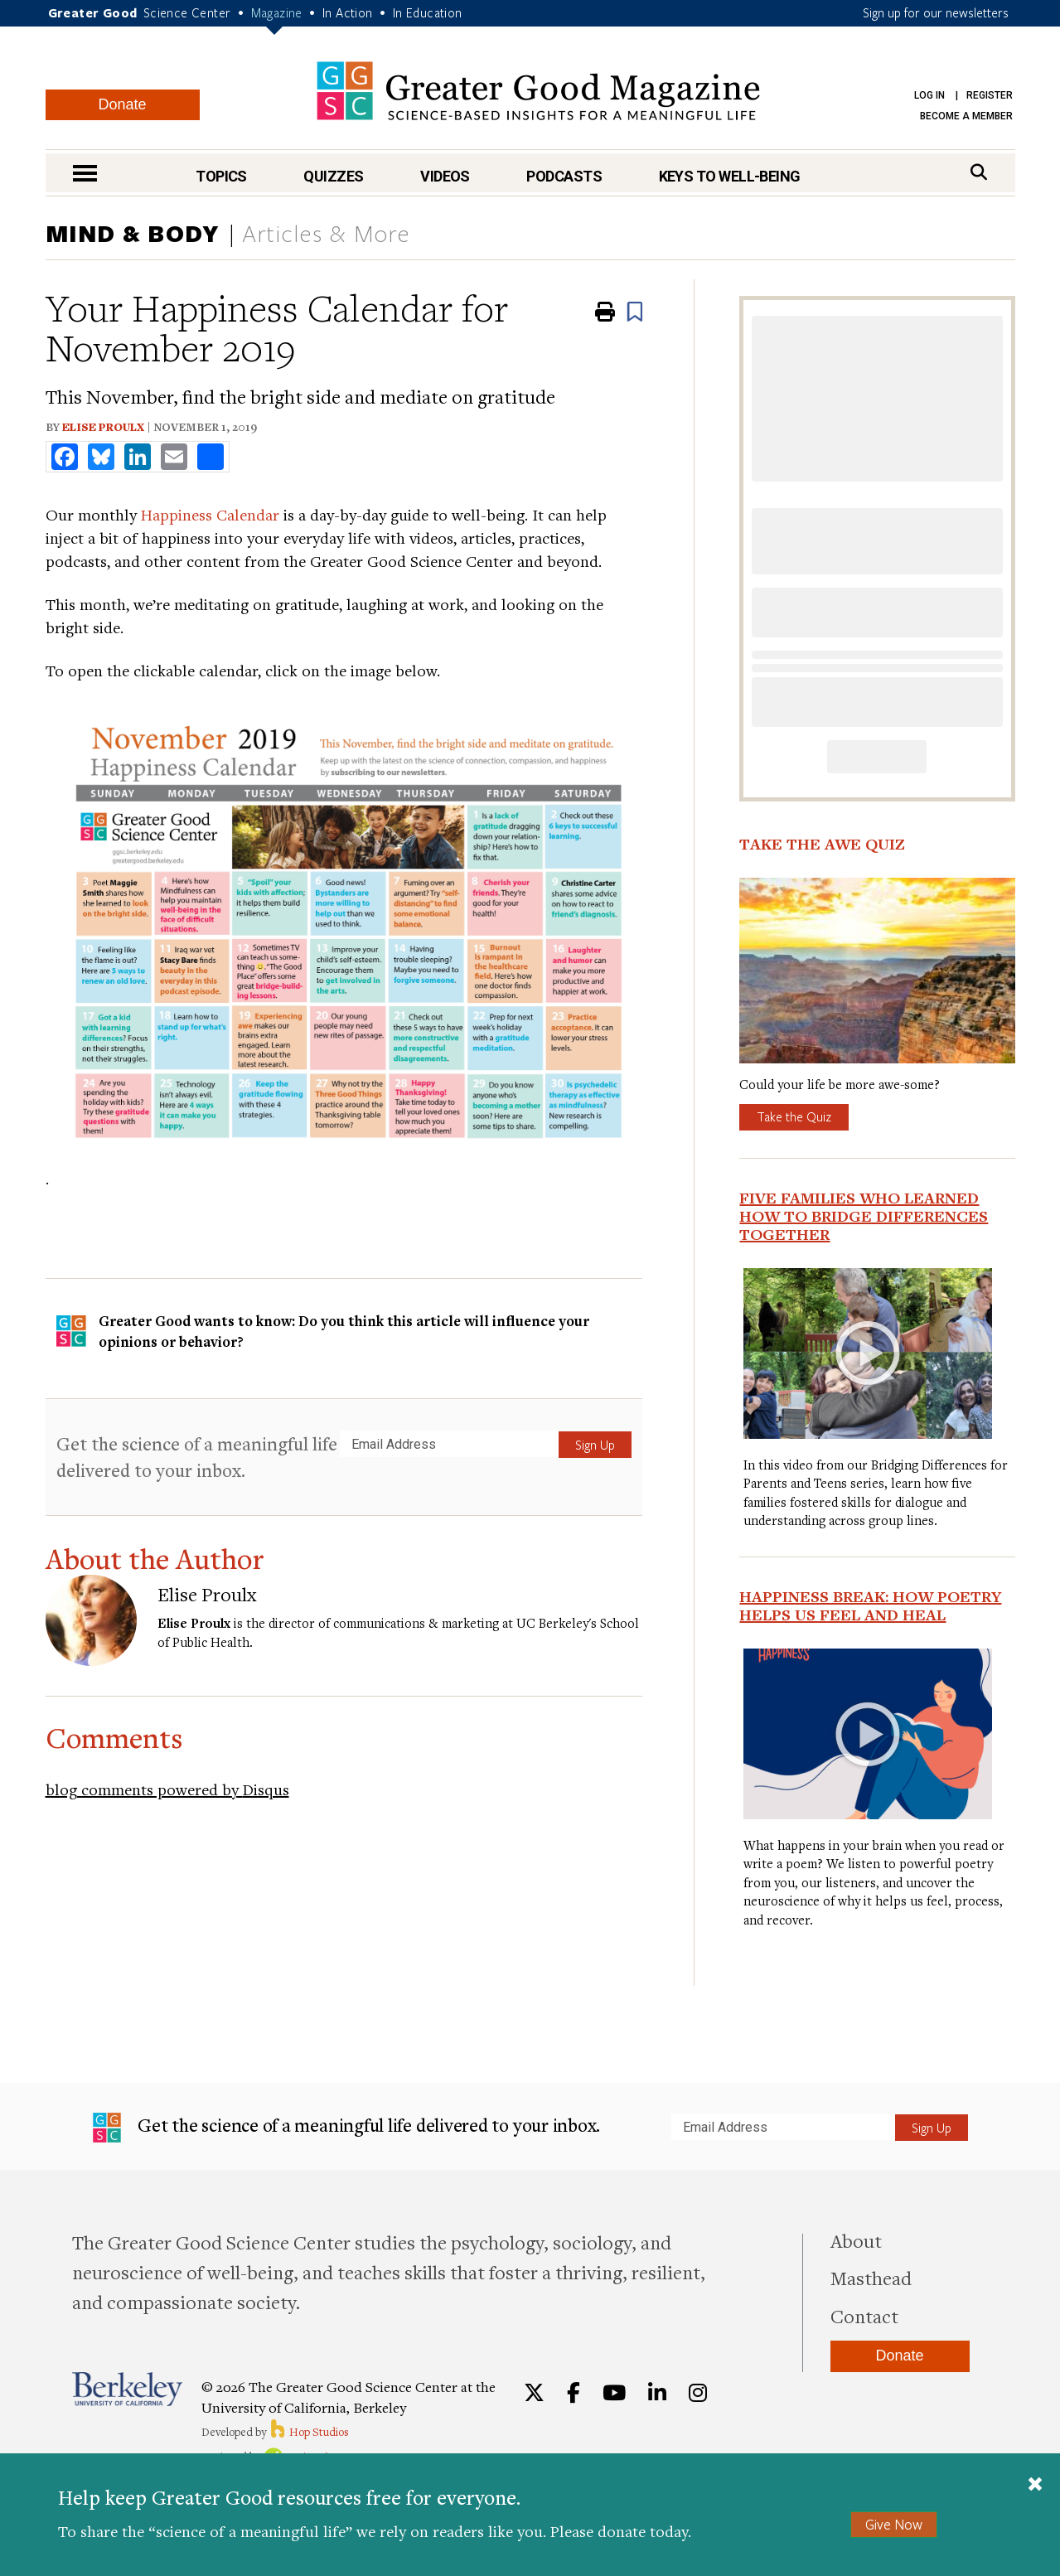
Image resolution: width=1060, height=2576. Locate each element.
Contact (864, 2315)
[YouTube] (614, 2393)
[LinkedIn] (657, 2393)
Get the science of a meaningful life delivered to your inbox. (196, 1456)
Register (989, 95)
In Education (427, 12)
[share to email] (174, 457)
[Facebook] (573, 2393)
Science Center (187, 12)
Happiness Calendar (210, 514)
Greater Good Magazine (538, 90)
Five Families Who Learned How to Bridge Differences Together (863, 1216)
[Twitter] (534, 2393)
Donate (122, 104)
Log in (929, 95)
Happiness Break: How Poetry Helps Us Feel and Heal (870, 1605)
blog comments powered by (167, 1789)
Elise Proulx (103, 426)
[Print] (605, 311)
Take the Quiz (794, 1116)
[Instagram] (698, 2393)
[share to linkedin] (137, 457)
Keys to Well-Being (730, 176)
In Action (347, 12)
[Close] (1035, 2485)
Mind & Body (133, 232)
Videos (445, 176)
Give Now (893, 2524)
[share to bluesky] (101, 457)
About (856, 2240)
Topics (221, 176)
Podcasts (564, 176)
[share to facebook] (64, 457)
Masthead (871, 2277)
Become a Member (966, 116)
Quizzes (333, 176)
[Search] (978, 172)
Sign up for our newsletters (936, 12)
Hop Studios (309, 2431)
